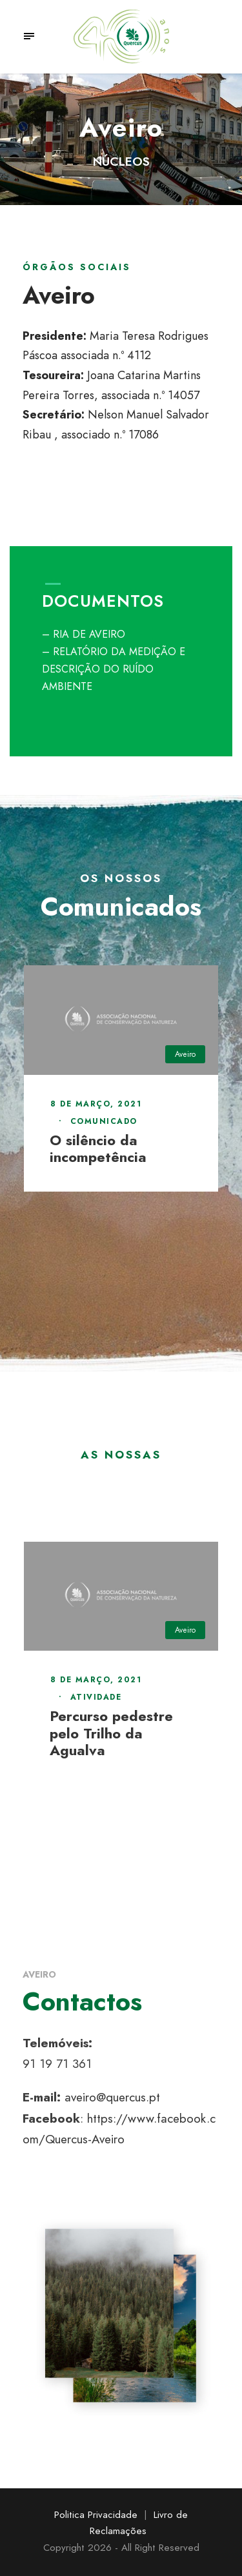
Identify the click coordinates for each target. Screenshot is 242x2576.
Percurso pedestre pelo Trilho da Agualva (111, 1733)
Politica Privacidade (95, 2515)
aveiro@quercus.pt (112, 2097)
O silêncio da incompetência (98, 1148)
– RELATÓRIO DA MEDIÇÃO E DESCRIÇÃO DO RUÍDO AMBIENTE (113, 669)
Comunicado (103, 1121)
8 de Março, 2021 (95, 1104)
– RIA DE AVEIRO (83, 634)
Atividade (96, 1697)
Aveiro (185, 1054)
